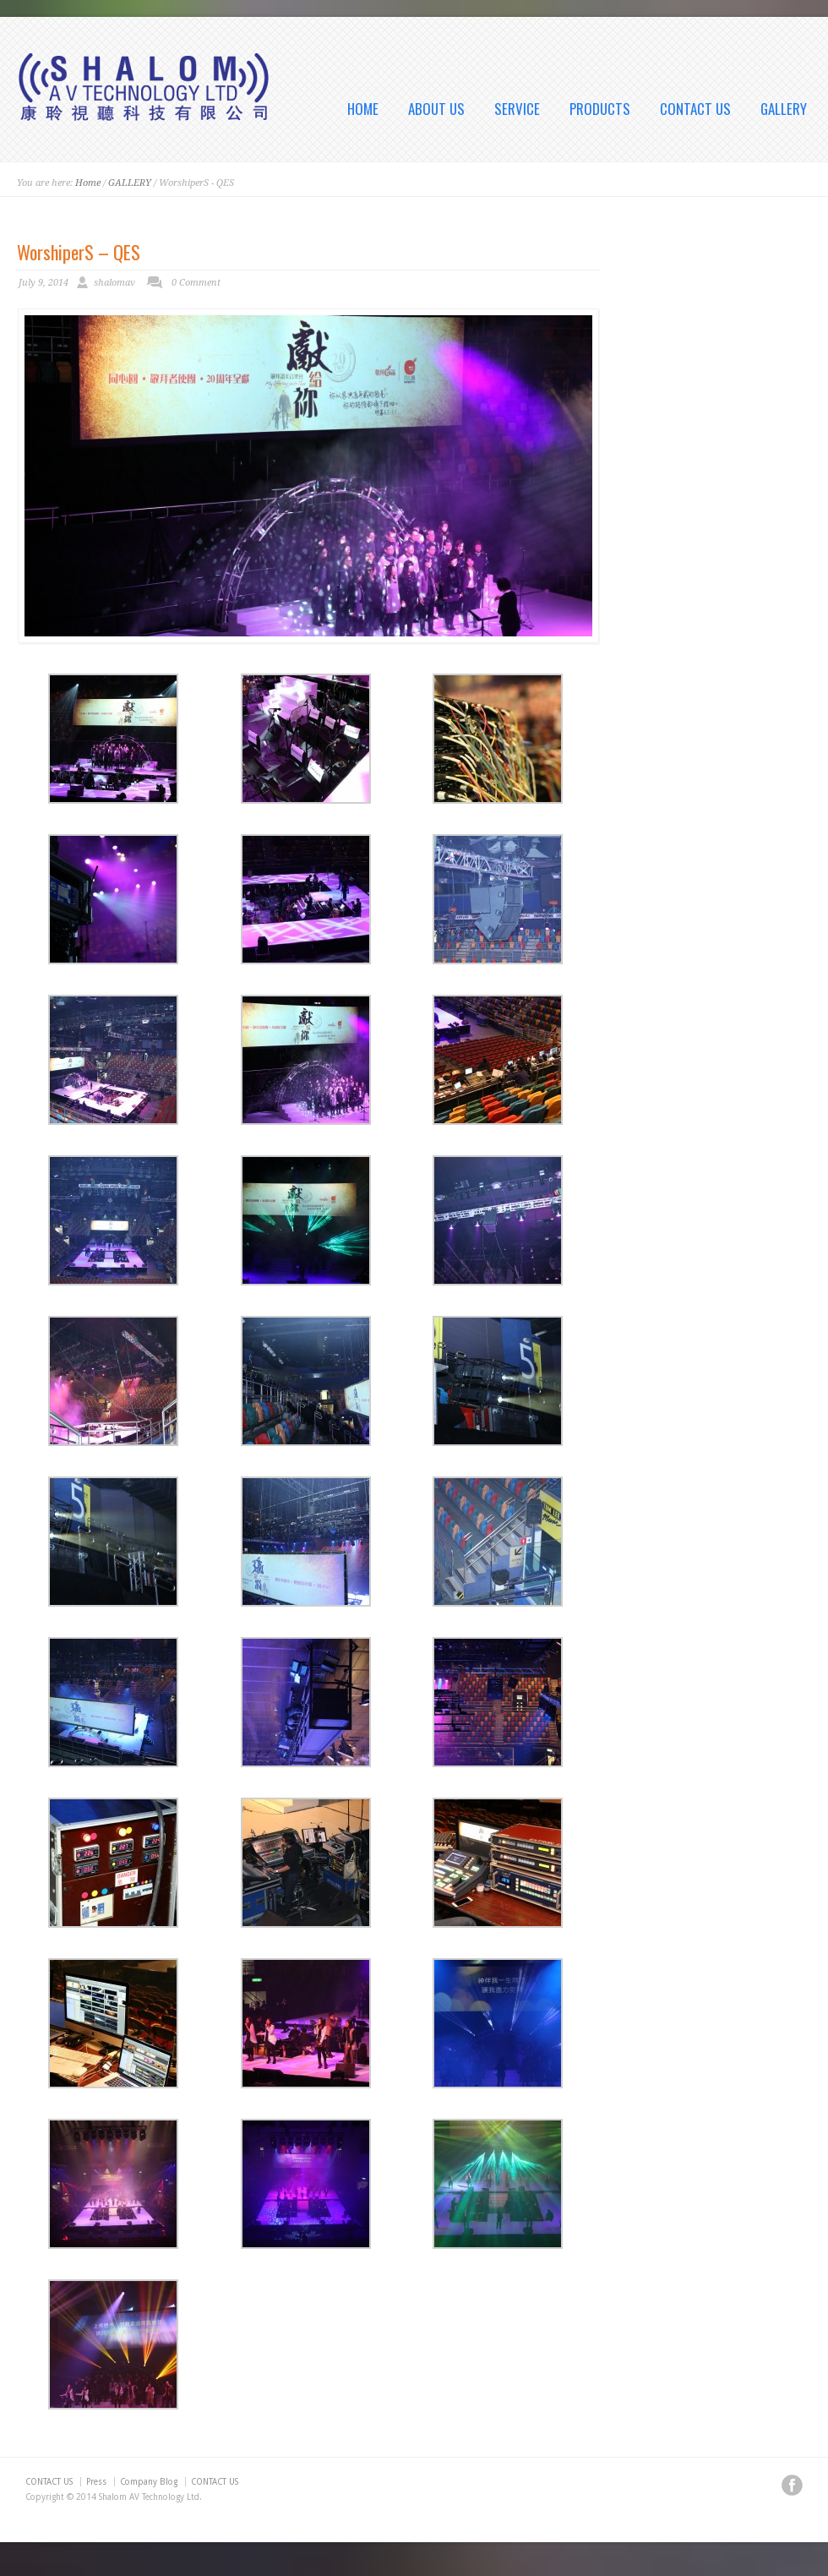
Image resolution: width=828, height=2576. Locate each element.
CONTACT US (695, 109)
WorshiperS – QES (78, 251)
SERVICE (517, 109)
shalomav (114, 282)
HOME (363, 109)
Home (88, 182)
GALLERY (783, 109)
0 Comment (196, 282)
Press (96, 2481)
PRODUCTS (599, 109)
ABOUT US (436, 109)
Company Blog (148, 2481)
